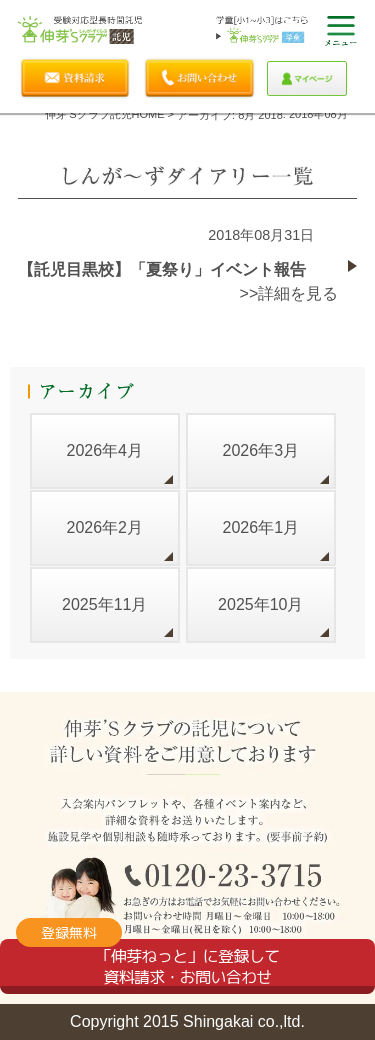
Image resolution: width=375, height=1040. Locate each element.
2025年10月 (260, 604)
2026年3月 (261, 450)
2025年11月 (104, 604)
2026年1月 (261, 527)
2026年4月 (104, 450)
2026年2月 (104, 527)
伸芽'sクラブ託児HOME (104, 114)
